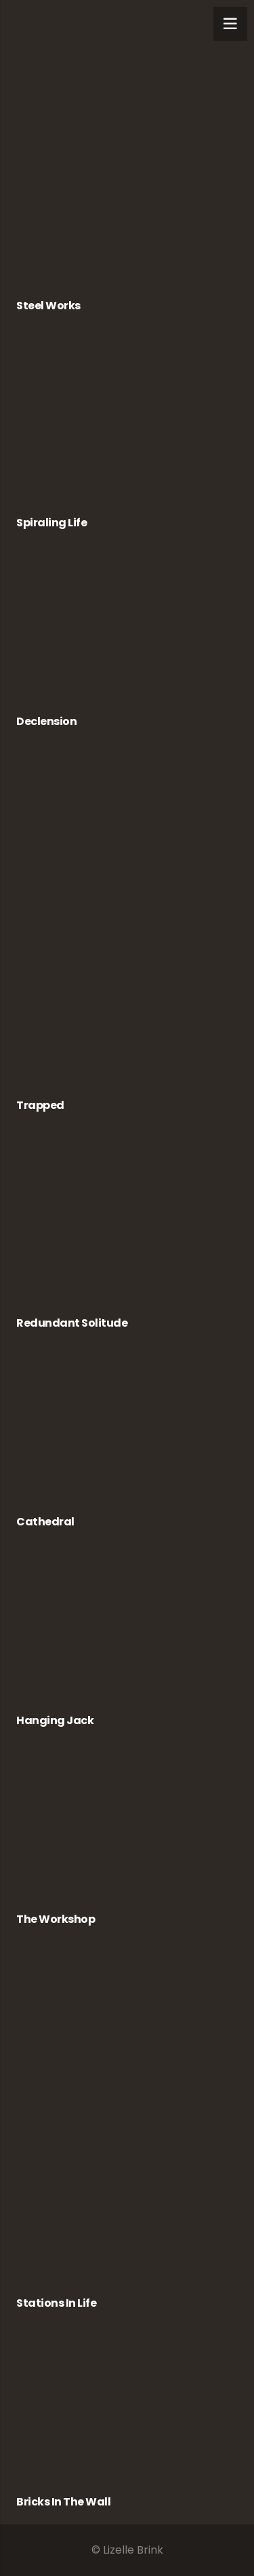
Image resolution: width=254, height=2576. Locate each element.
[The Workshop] (127, 1833)
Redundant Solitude (71, 1323)
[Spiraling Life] (127, 428)
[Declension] (127, 635)
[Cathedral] (127, 1436)
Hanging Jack (54, 1720)
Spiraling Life (51, 522)
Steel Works (48, 305)
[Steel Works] (127, 155)
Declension (46, 721)
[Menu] (230, 24)
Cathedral (45, 1521)
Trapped (40, 1105)
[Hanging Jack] (127, 1635)
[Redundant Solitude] (127, 1227)
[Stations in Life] (127, 2124)
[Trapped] (127, 927)
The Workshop (55, 1919)
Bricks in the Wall (63, 2502)
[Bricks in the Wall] (127, 2416)
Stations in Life (56, 2303)
